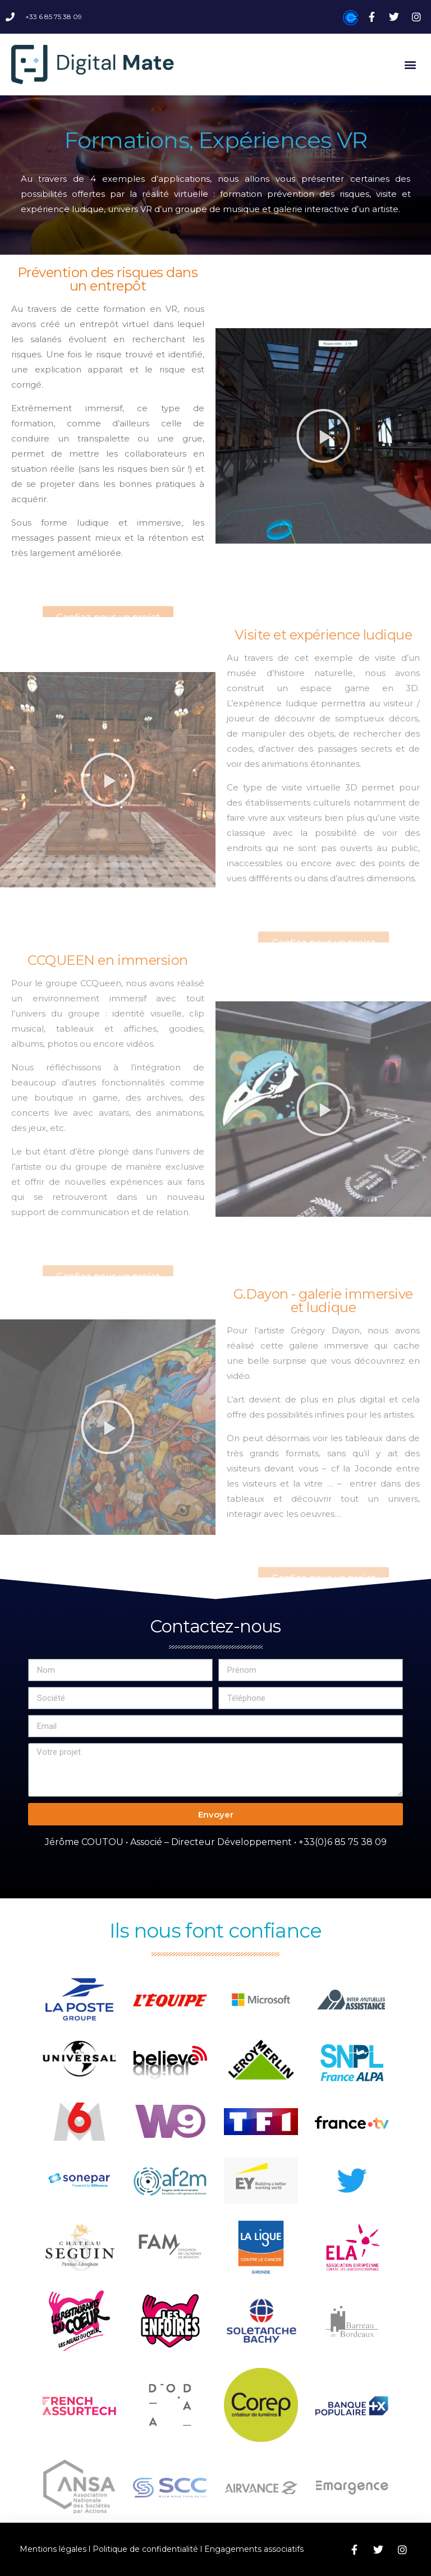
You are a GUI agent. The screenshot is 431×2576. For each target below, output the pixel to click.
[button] (410, 64)
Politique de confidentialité (145, 2549)
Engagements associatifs (254, 2549)
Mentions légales (53, 2549)
